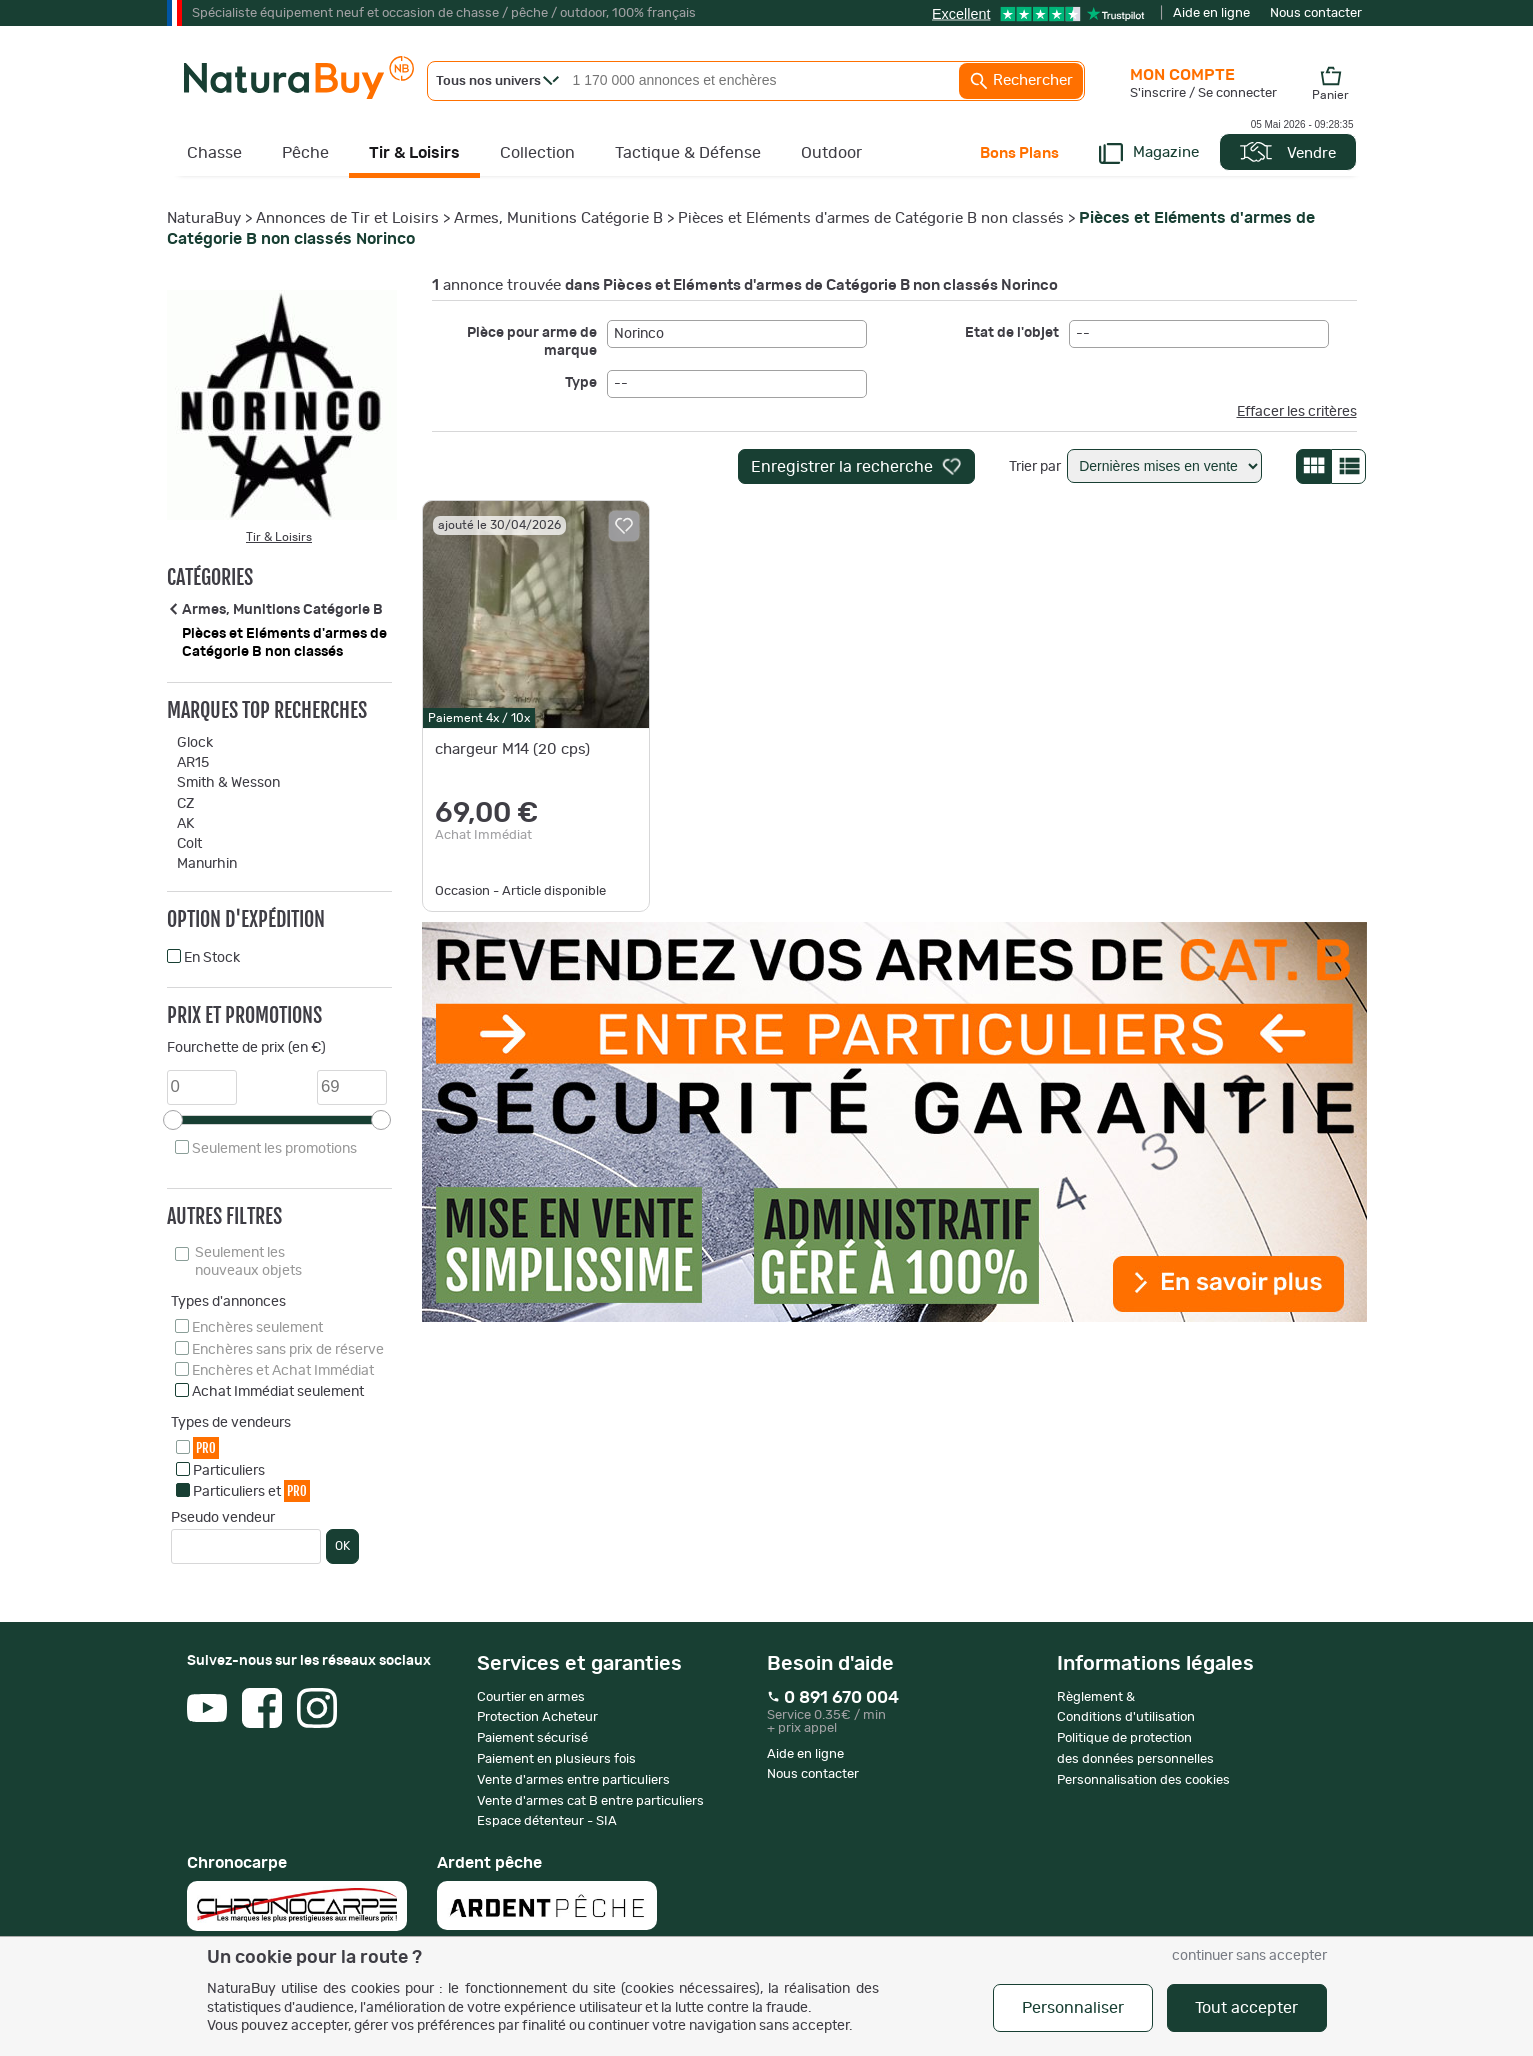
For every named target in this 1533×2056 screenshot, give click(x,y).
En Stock (212, 958)
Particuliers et (251, 1490)
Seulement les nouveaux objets (248, 1262)
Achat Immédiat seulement (278, 1392)
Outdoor (831, 153)
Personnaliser (1073, 2008)
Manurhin (207, 864)
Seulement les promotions (274, 1149)
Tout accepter (1246, 2008)
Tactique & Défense (688, 153)
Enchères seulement (257, 1328)
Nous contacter (1316, 13)
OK (342, 1546)
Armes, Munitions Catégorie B (558, 218)
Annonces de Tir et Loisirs (347, 218)
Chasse (214, 153)
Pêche (305, 153)
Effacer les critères (1297, 412)
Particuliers (229, 1471)
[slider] (173, 1120)
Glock (195, 743)
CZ (185, 804)
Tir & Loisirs (414, 153)
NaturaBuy (204, 218)
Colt (189, 844)
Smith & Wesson (228, 783)
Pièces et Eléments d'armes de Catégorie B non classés (871, 218)
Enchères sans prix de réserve (288, 1350)
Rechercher (1021, 81)
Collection (537, 153)
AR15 (193, 763)
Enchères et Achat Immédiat (283, 1371)
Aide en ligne (1211, 13)
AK (185, 824)
